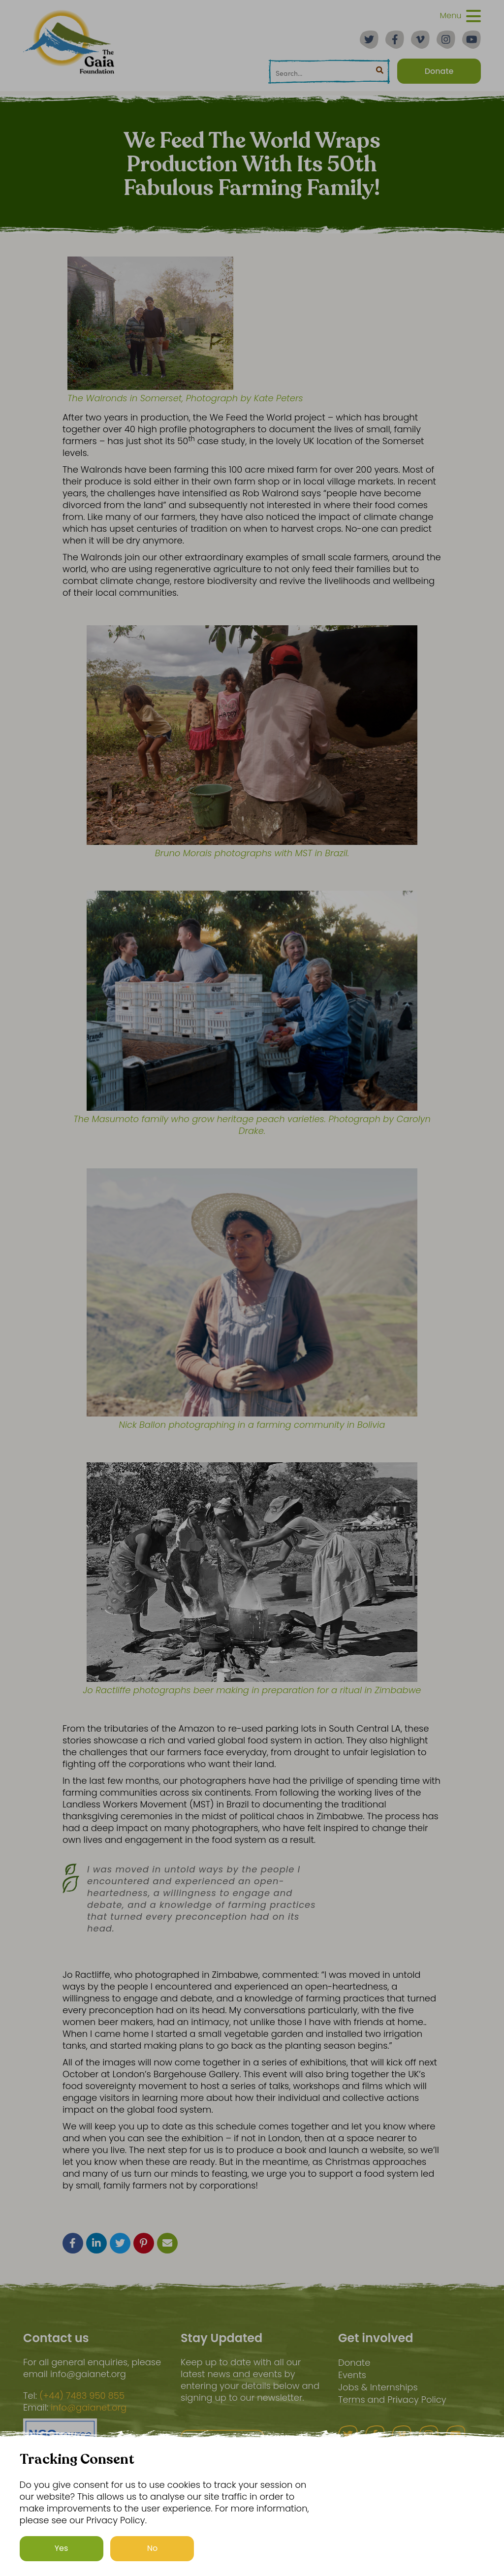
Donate (354, 2362)
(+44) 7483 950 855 (82, 2396)
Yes (61, 2548)
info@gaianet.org (88, 2408)
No (152, 2548)
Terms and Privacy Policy (392, 2399)
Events (352, 2375)
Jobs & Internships (378, 2387)
